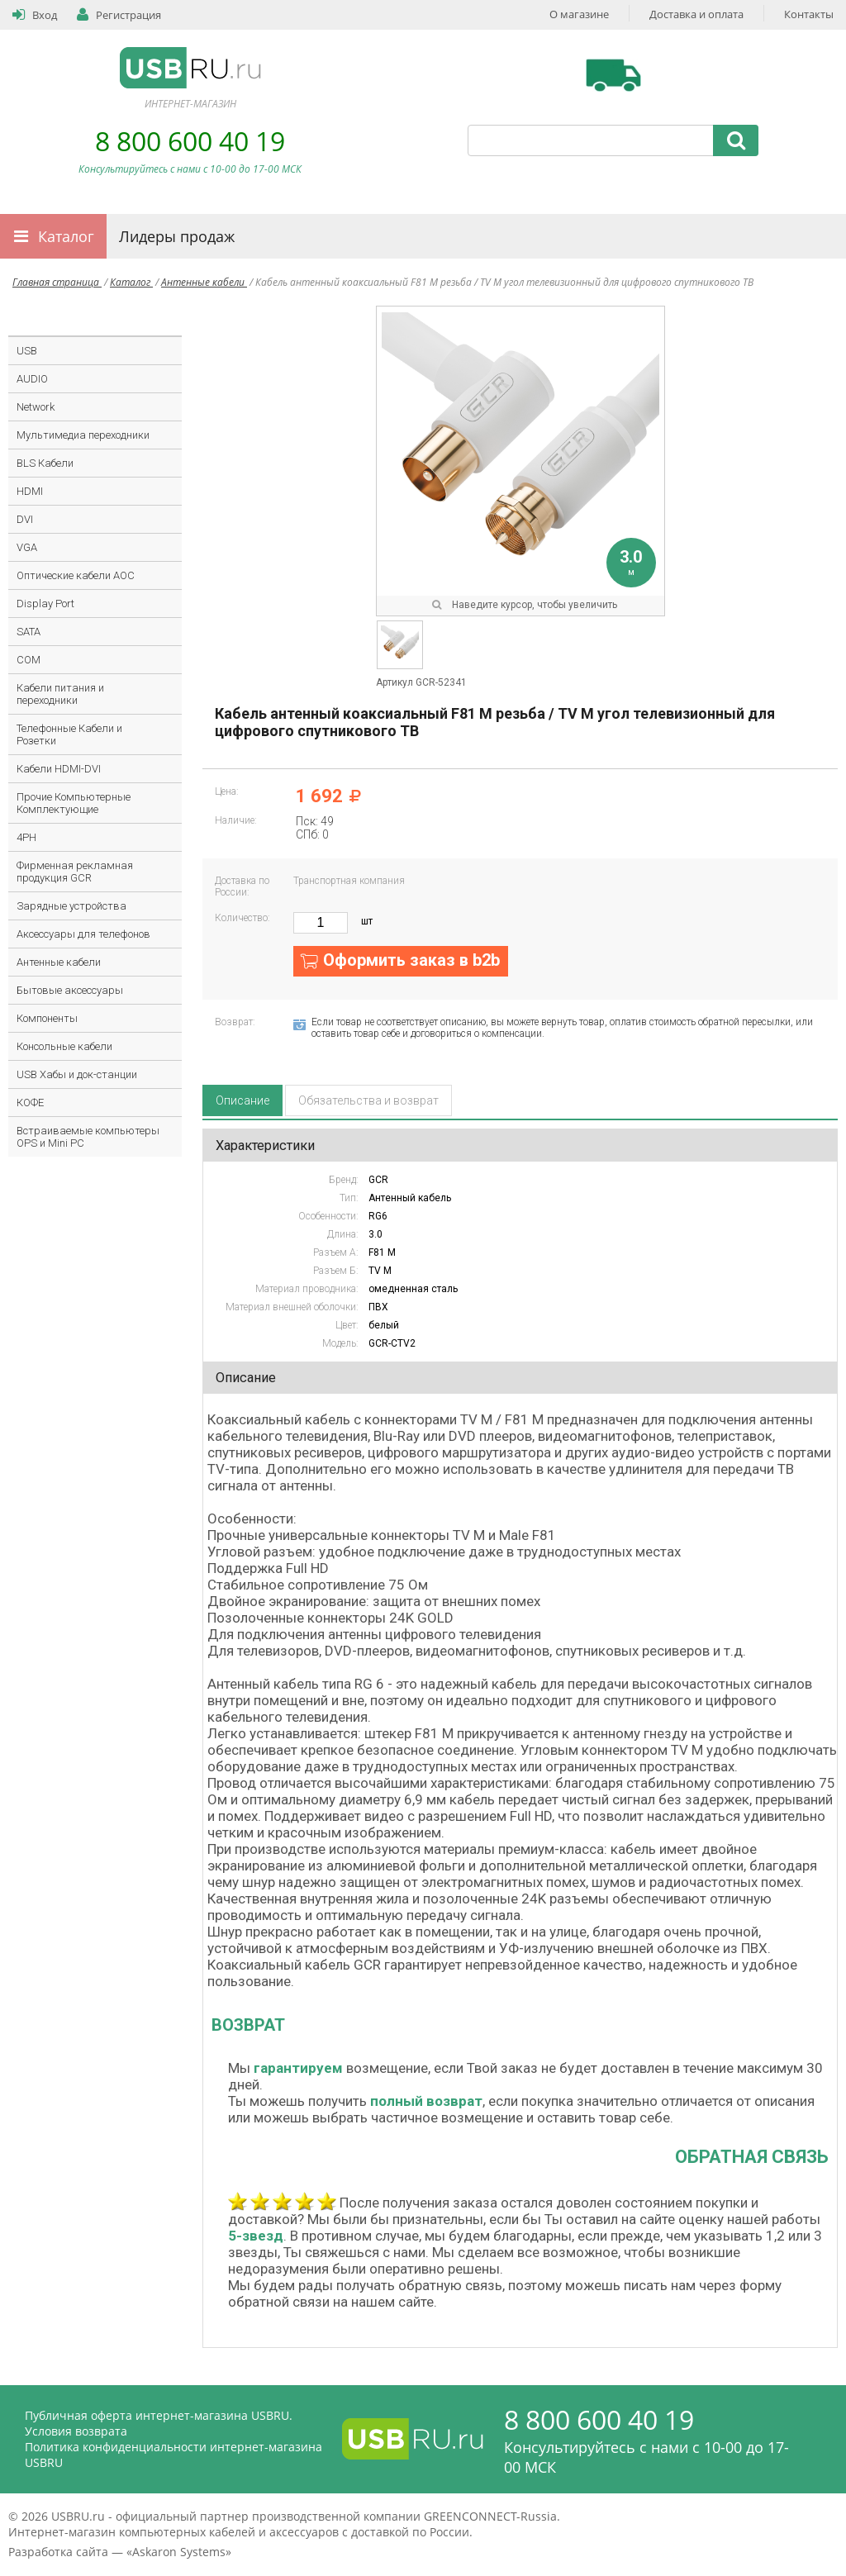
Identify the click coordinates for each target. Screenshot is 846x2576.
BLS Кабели (45, 463)
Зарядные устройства (71, 906)
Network (36, 407)
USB (27, 351)
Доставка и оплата (696, 14)
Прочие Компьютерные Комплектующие (74, 803)
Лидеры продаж (177, 236)
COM (28, 660)
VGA (27, 547)
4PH (26, 837)
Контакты (809, 14)
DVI (25, 519)
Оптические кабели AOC (76, 575)
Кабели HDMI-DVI (59, 769)
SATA (28, 631)
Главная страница (57, 282)
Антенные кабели (204, 282)
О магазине (579, 14)
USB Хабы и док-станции (77, 1074)
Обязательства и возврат (368, 1100)
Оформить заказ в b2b (411, 960)
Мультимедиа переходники (83, 435)
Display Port (45, 603)
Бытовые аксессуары (70, 990)
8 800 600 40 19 (190, 141)
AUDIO (32, 379)
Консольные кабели (64, 1046)
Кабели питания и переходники (60, 694)
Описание (242, 1100)
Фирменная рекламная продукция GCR (75, 871)
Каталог (66, 236)
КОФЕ (30, 1102)
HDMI (30, 491)
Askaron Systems (179, 2551)
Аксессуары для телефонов (83, 934)
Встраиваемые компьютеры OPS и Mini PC (88, 1136)
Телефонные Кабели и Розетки (69, 734)
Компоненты (47, 1018)
